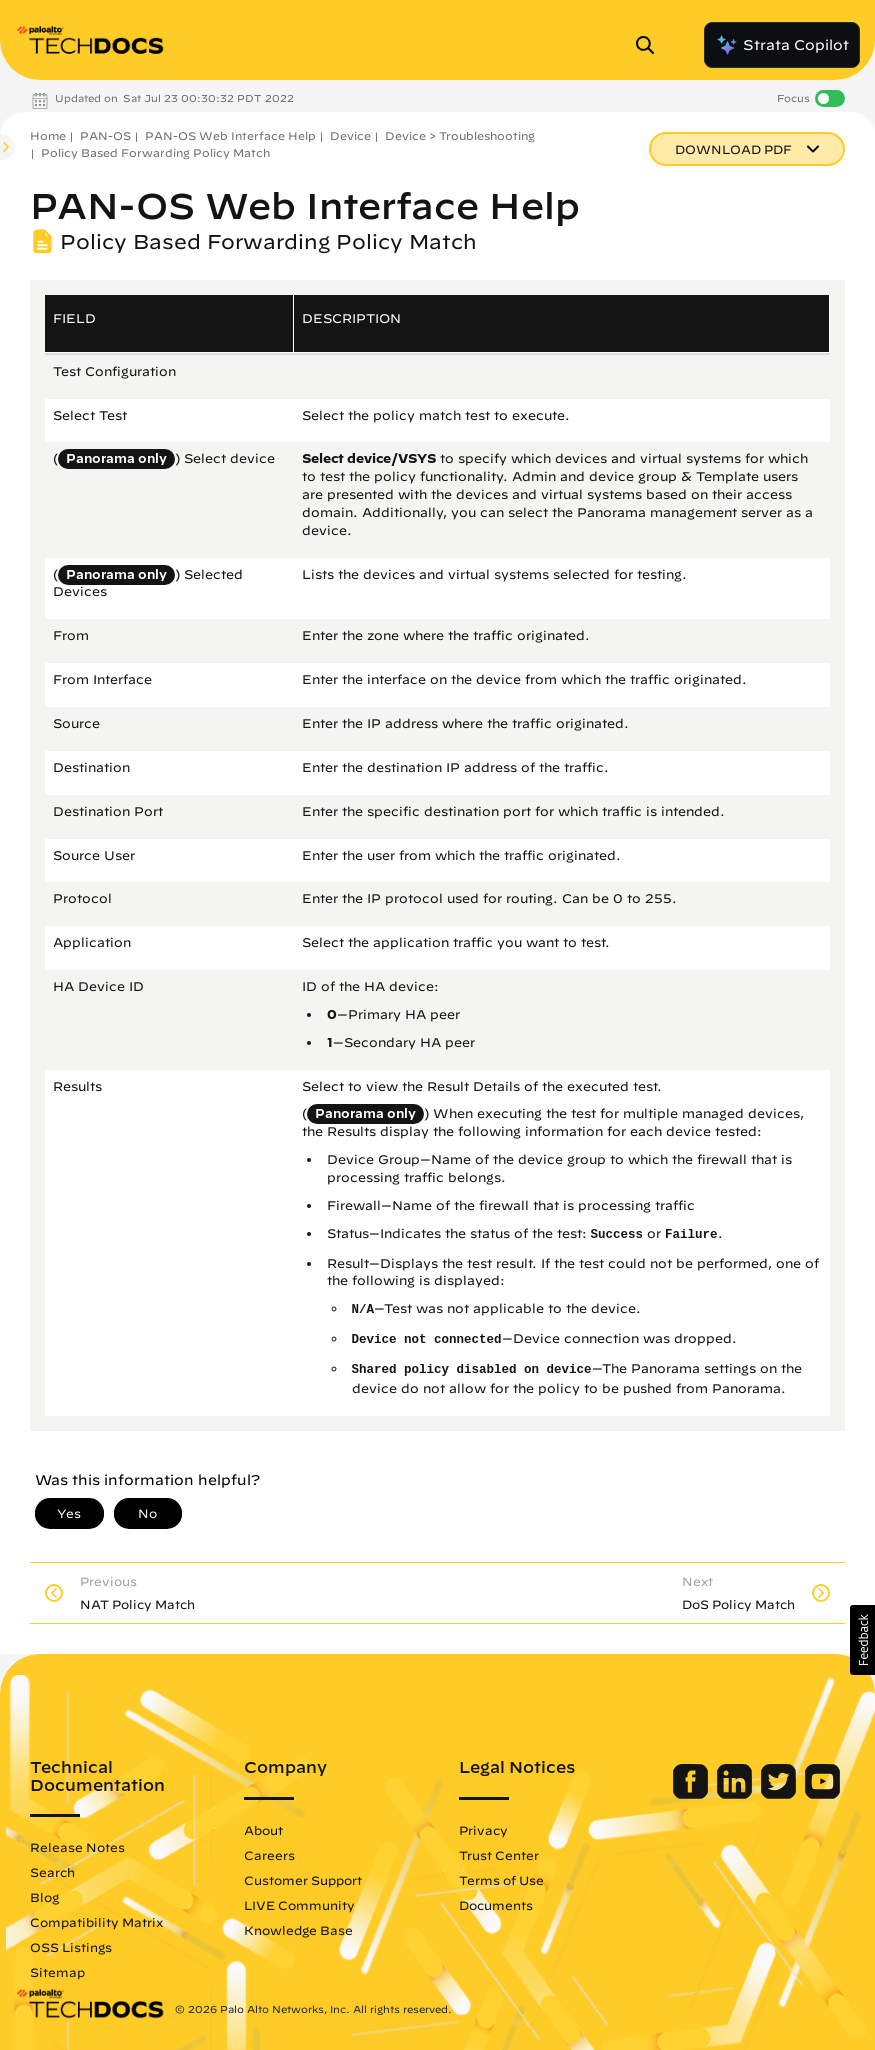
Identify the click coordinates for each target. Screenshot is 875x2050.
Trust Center (499, 1855)
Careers (269, 1855)
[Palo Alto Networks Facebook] (692, 1794)
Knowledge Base (298, 1930)
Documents (496, 1905)
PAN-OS (105, 135)
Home (48, 135)
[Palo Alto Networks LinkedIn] (736, 1794)
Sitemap (57, 1972)
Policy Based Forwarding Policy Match (155, 152)
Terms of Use (501, 1880)
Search (52, 1872)
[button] (862, 1640)
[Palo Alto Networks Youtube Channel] (822, 1794)
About (263, 1830)
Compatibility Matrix (96, 1922)
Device (350, 135)
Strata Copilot (782, 45)
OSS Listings (71, 1947)
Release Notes (77, 1847)
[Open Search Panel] (651, 45)
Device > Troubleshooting (460, 135)
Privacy (483, 1830)
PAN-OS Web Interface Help (230, 135)
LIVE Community (299, 1905)
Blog (44, 1897)
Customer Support (303, 1880)
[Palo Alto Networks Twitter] (780, 1794)
